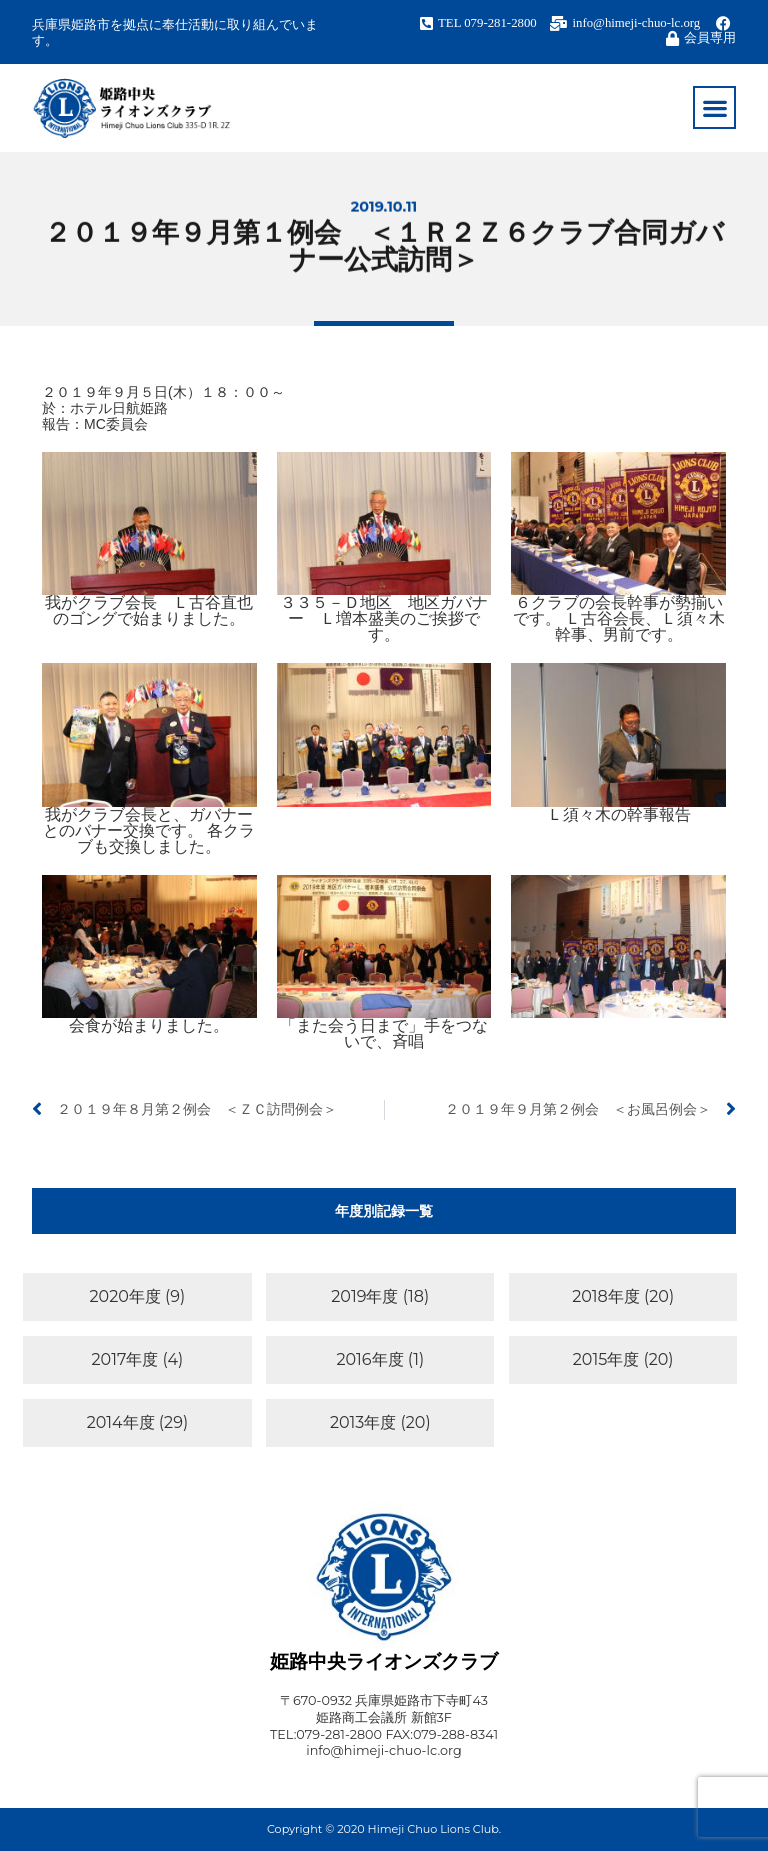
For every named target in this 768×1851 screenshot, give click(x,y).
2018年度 (606, 1296)
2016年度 (369, 1359)
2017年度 (125, 1359)
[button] (714, 107)
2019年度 (364, 1296)
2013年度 (363, 1422)
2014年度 (121, 1422)
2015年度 (606, 1359)
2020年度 (125, 1296)
